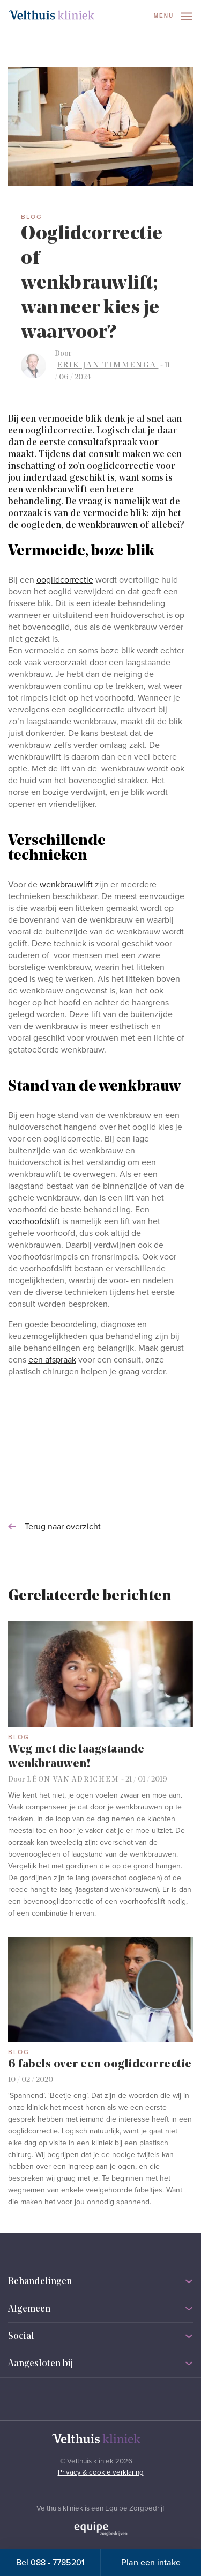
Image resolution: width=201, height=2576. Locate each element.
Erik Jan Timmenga (107, 365)
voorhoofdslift (34, 1221)
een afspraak (52, 1360)
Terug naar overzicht (54, 1526)
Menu (173, 16)
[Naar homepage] (51, 15)
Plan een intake (151, 2562)
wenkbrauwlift (66, 884)
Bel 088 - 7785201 (50, 2562)
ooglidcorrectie (64, 580)
